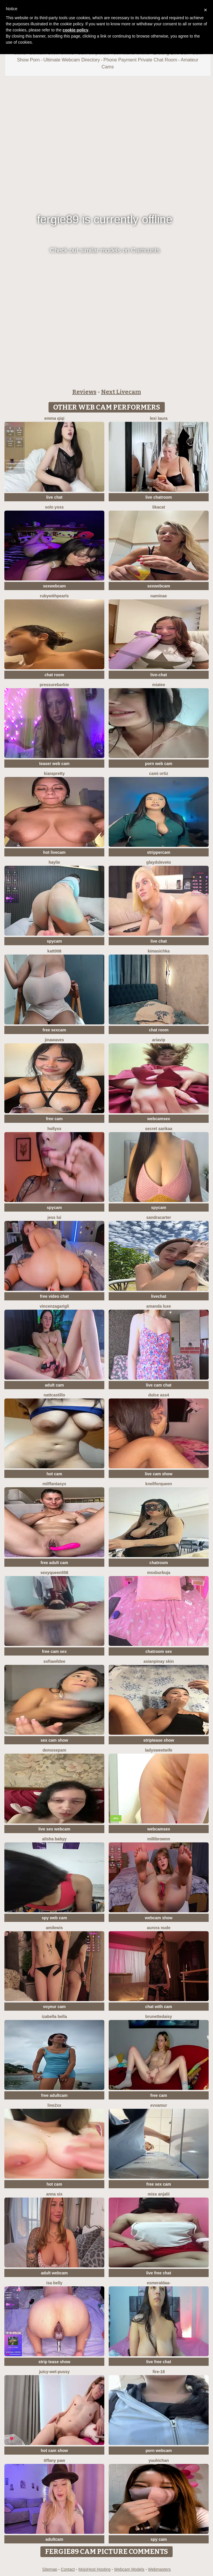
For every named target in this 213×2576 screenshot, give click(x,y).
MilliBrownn (158, 1839)
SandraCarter (158, 1217)
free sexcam (54, 1030)
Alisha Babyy (54, 1839)
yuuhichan (158, 2460)
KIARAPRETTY (54, 773)
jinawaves (54, 1040)
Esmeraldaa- (159, 2283)
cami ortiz (158, 773)
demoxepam (54, 1750)
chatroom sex (158, 1651)
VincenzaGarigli (54, 1306)
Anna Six (54, 2194)
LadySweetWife (158, 1750)
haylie (54, 862)
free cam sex (54, 1651)
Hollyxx (54, 1128)
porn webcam (159, 2450)
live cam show (159, 1474)
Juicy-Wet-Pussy (54, 2371)
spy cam (159, 2539)
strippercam (158, 852)
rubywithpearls (54, 596)
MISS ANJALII (158, 2194)
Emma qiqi (54, 418)
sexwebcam (54, 586)
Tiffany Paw (54, 2460)
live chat (54, 497)
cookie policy (75, 30)
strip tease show (54, 2361)
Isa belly (54, 2283)
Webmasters (159, 2569)
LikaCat (158, 507)
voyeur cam (54, 2006)
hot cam (54, 1474)
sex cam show (54, 1740)
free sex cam (158, 2184)
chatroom (158, 1562)
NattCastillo (54, 1395)
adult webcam (54, 2273)
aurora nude (159, 1927)
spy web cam (54, 1917)
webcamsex (158, 1118)
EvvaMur (158, 2105)
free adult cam (54, 1562)
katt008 (54, 951)
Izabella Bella (54, 2016)
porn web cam (158, 763)
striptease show (158, 1740)
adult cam (54, 1385)
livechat (158, 1296)
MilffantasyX (54, 1483)
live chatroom (158, 497)
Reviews (84, 391)
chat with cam (158, 2006)
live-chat (159, 674)
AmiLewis (54, 1927)
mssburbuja (158, 1572)
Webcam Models (129, 2569)
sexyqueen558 (54, 1572)
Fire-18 (159, 2371)
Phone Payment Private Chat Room (140, 59)
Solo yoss (54, 507)
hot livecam (54, 852)
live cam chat (158, 1385)
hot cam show (54, 2450)
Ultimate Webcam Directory (71, 59)
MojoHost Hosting (94, 2569)
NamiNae (159, 596)
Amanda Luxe (158, 1306)
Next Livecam (121, 391)
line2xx (54, 2105)
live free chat (158, 2273)
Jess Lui (54, 1217)
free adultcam (54, 2095)
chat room (54, 674)
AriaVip (158, 1040)
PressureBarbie (54, 684)
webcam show (159, 1917)
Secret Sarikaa (158, 1128)
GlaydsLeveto (158, 862)
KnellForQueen (158, 1483)
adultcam (54, 2539)
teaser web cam (54, 763)
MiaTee (158, 684)
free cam (54, 1118)
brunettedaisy (158, 2016)
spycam (54, 941)
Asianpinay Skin (159, 1661)
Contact (68, 2569)
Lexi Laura (159, 418)
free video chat (54, 1296)
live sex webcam (54, 1829)
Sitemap (49, 2569)
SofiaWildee (54, 1661)
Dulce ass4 (158, 1395)
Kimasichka (159, 951)
